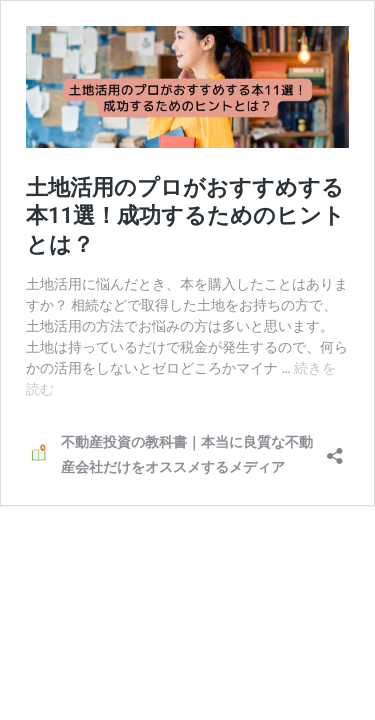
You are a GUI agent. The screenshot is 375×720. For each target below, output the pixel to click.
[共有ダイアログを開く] (335, 449)
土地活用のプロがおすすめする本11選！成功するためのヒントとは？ (185, 216)
